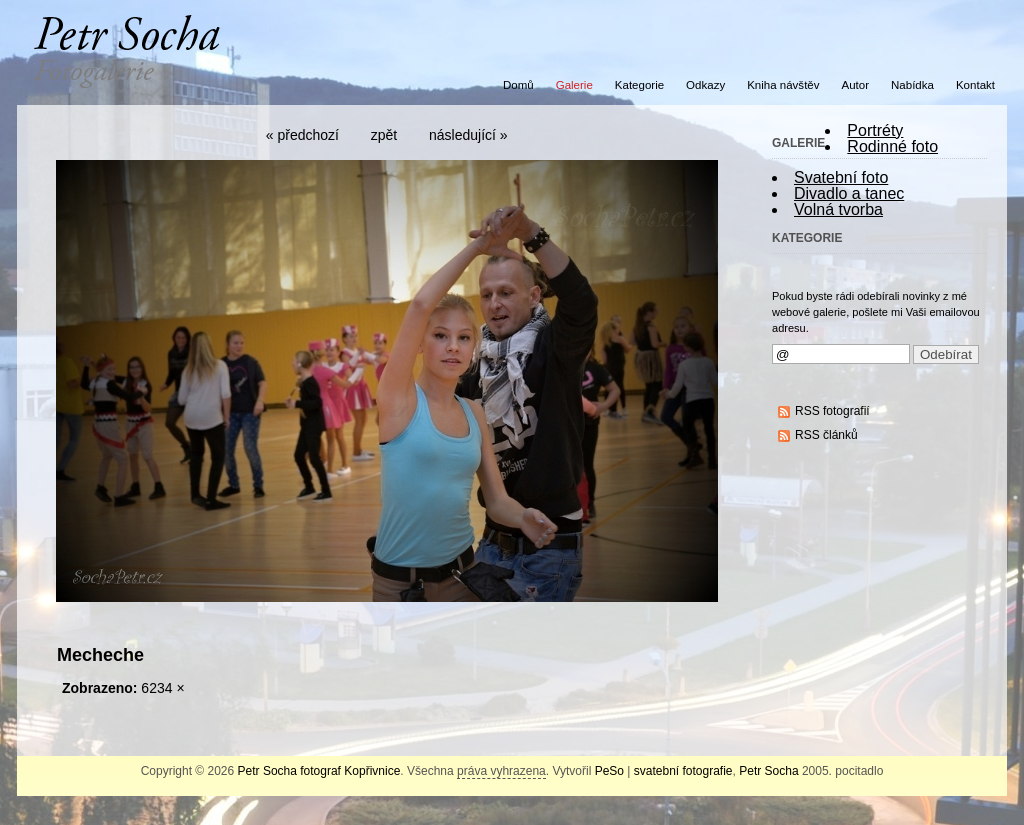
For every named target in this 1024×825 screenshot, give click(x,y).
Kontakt (975, 85)
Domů (518, 85)
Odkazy (705, 85)
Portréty (875, 130)
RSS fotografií (832, 411)
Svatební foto (841, 177)
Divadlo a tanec (849, 193)
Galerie (574, 85)
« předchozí (302, 135)
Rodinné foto (892, 146)
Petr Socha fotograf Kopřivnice (319, 771)
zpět (384, 135)
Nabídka (912, 85)
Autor (856, 85)
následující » (468, 135)
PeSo (609, 771)
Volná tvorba (838, 209)
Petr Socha (768, 771)
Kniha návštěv (783, 85)
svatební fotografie (683, 771)
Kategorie (639, 85)
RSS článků (826, 435)
